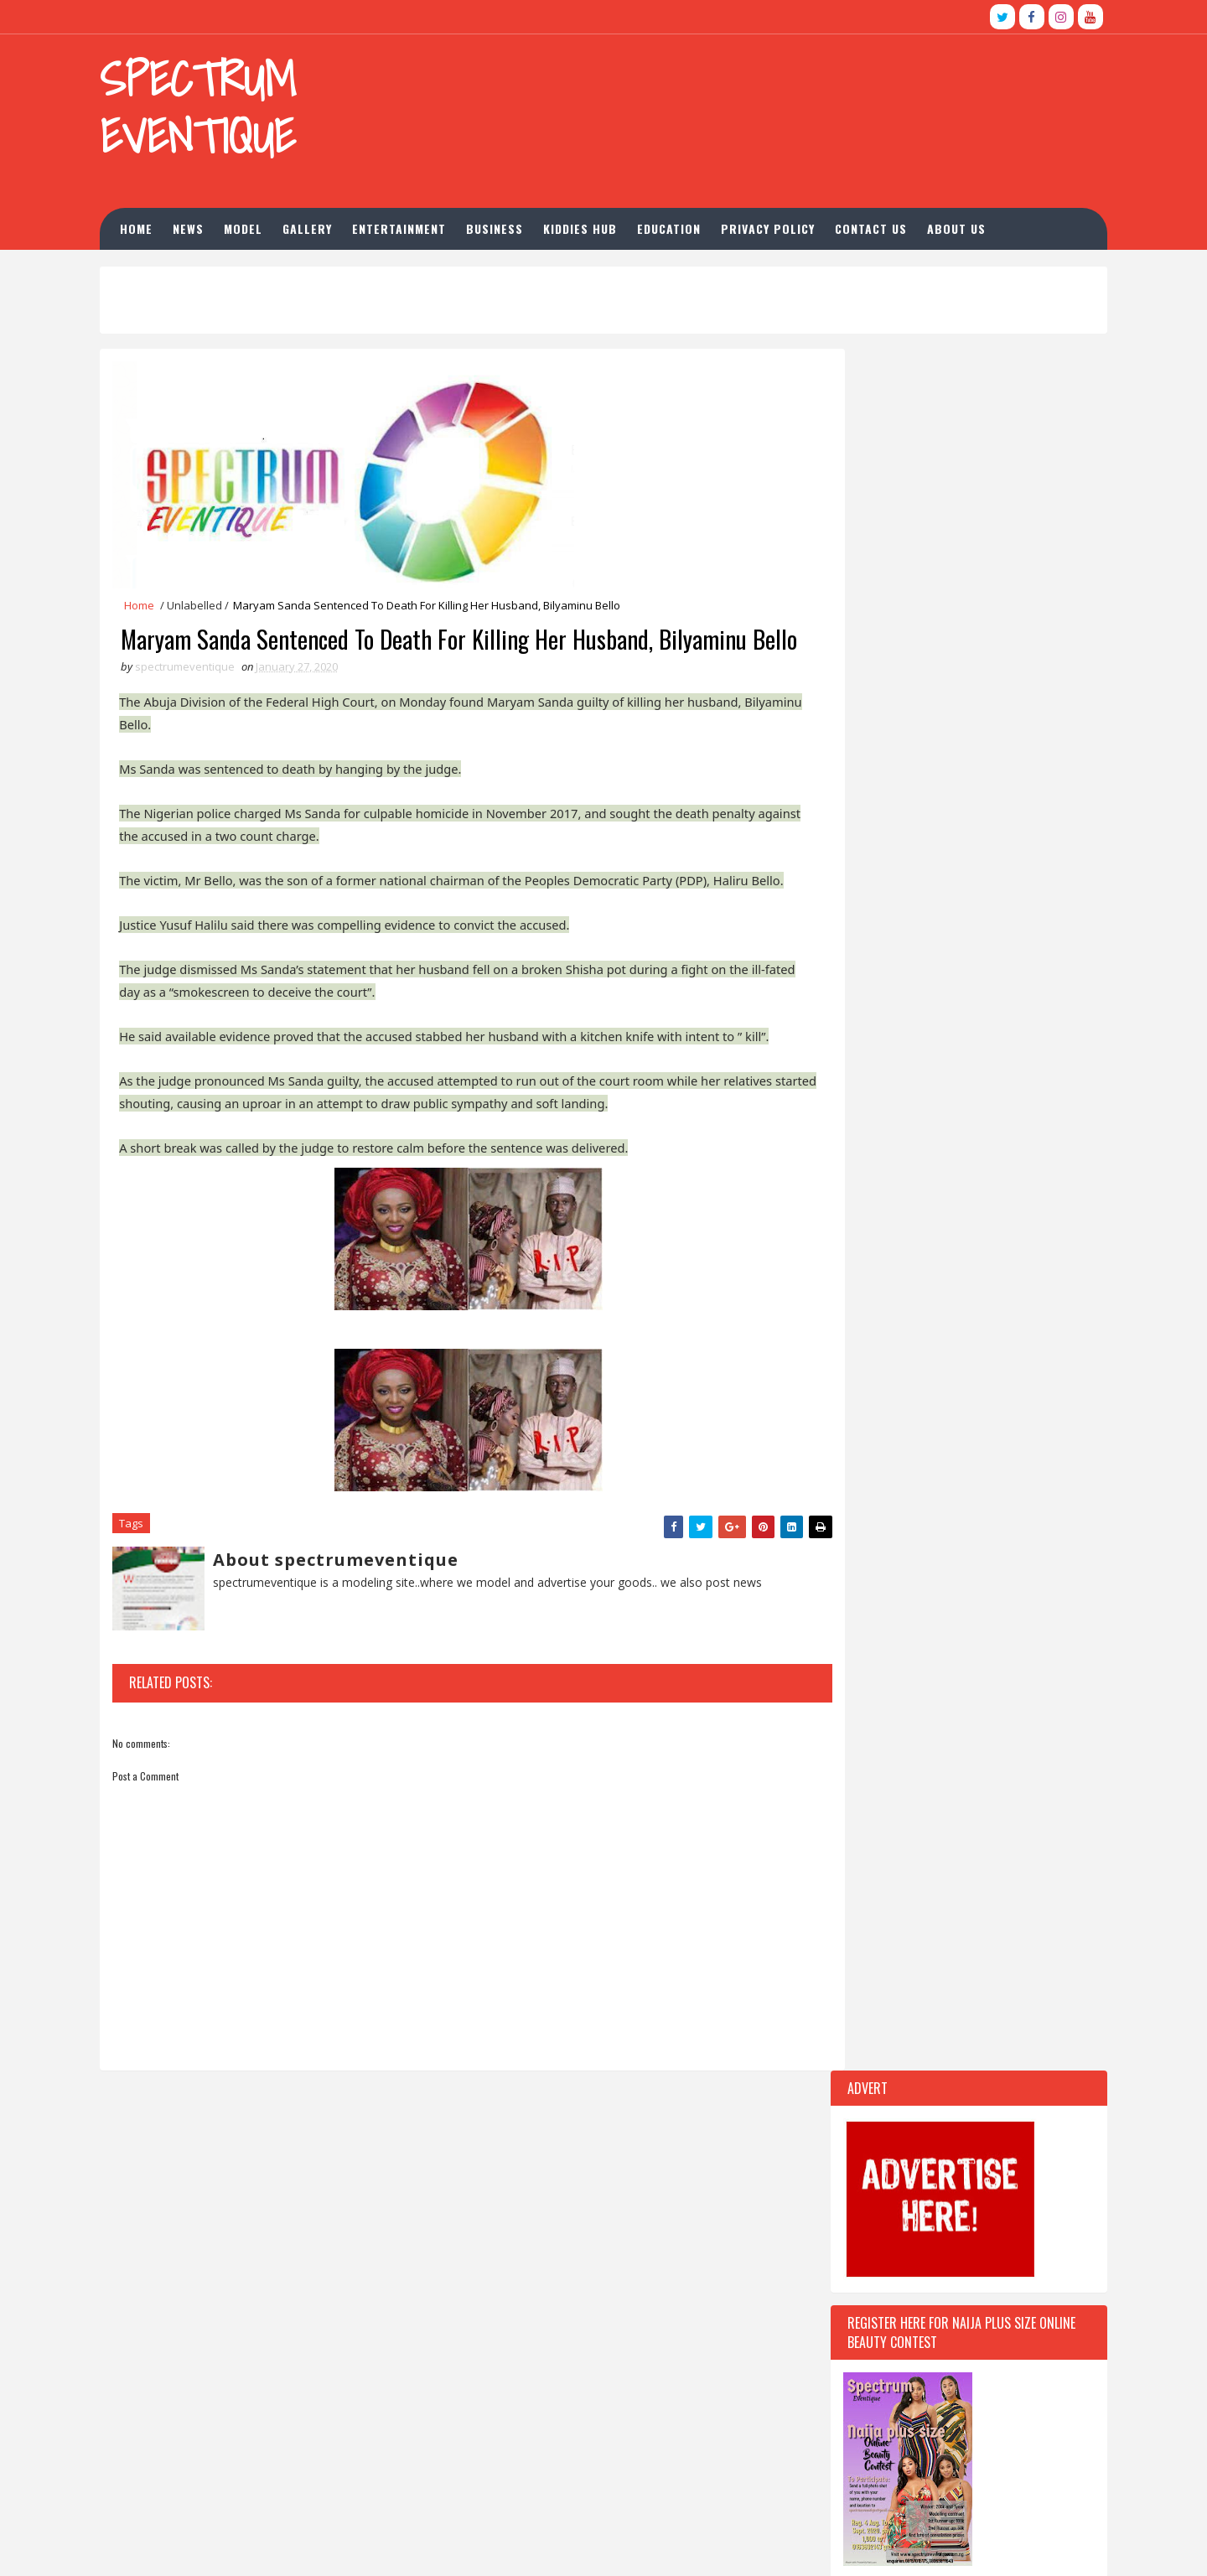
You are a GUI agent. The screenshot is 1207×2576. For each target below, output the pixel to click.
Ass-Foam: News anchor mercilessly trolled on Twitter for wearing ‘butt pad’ (911, 2348)
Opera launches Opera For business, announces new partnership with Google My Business (907, 2402)
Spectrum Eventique (220, 108)
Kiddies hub (607, 223)
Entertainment (426, 223)
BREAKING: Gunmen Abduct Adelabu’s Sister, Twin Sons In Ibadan (945, 2280)
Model (270, 223)
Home (163, 223)
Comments (1016, 1434)
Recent (878, 1434)
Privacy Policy (795, 223)
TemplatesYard (245, 2546)
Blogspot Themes (390, 2546)
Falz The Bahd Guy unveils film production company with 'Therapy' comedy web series (910, 2456)
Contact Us (898, 223)
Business (521, 223)
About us (983, 223)
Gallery (334, 223)
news (215, 223)
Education (696, 223)
